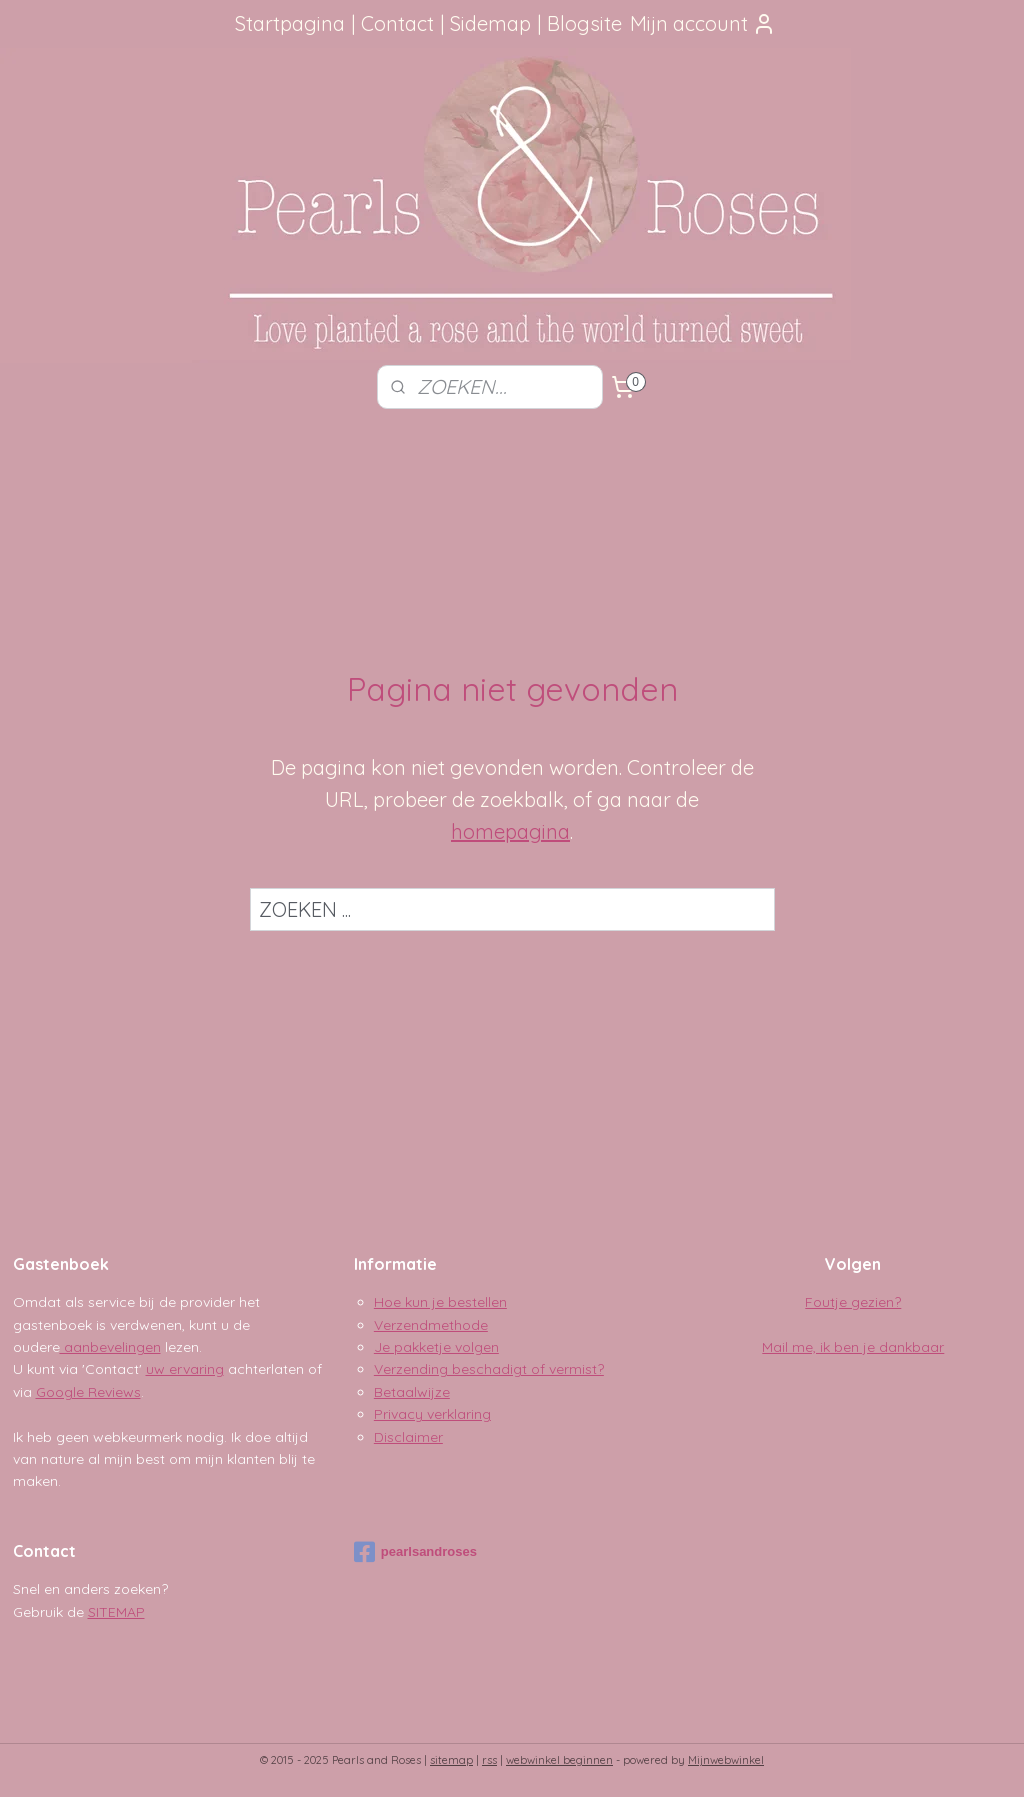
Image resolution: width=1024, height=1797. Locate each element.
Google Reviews (88, 1392)
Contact (397, 23)
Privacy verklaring (432, 1414)
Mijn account (703, 23)
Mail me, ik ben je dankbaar (853, 1347)
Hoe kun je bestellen (440, 1302)
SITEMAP (116, 1612)
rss (489, 1760)
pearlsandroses (415, 1552)
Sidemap (490, 23)
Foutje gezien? (853, 1302)
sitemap (451, 1760)
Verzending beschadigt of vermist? (489, 1369)
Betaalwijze (412, 1392)
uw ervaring (185, 1369)
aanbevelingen (110, 1347)
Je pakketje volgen (436, 1347)
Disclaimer (408, 1437)
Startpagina (290, 23)
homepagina (510, 831)
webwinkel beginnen (559, 1760)
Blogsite (584, 23)
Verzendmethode (431, 1325)
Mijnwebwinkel (726, 1760)
